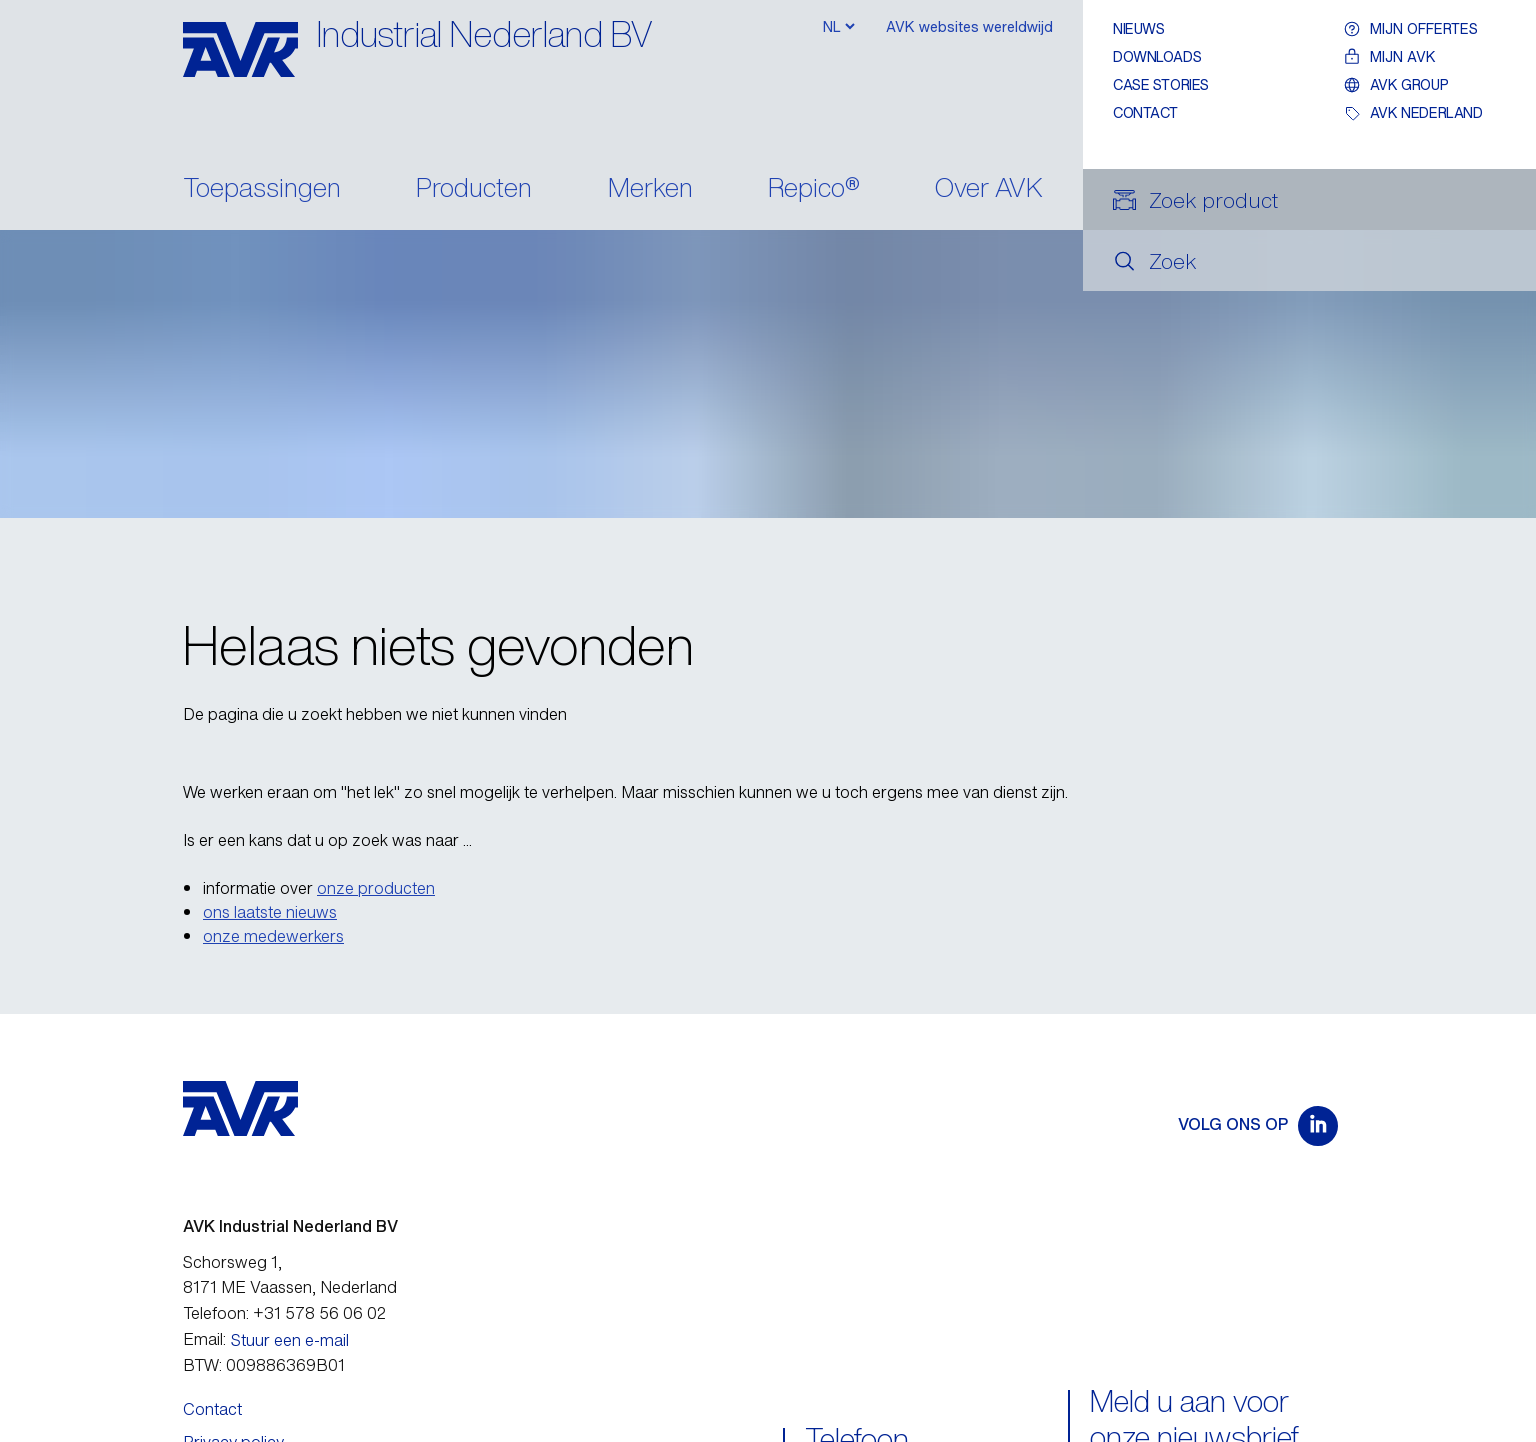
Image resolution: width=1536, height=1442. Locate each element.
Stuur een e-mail (290, 1340)
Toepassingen (262, 189)
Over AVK (989, 189)
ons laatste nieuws (270, 912)
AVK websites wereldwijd (969, 26)
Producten (474, 189)
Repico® (814, 189)
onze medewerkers (273, 936)
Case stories (1161, 84)
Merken (650, 189)
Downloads (1157, 56)
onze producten (376, 888)
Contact (1145, 112)
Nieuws (1138, 28)
